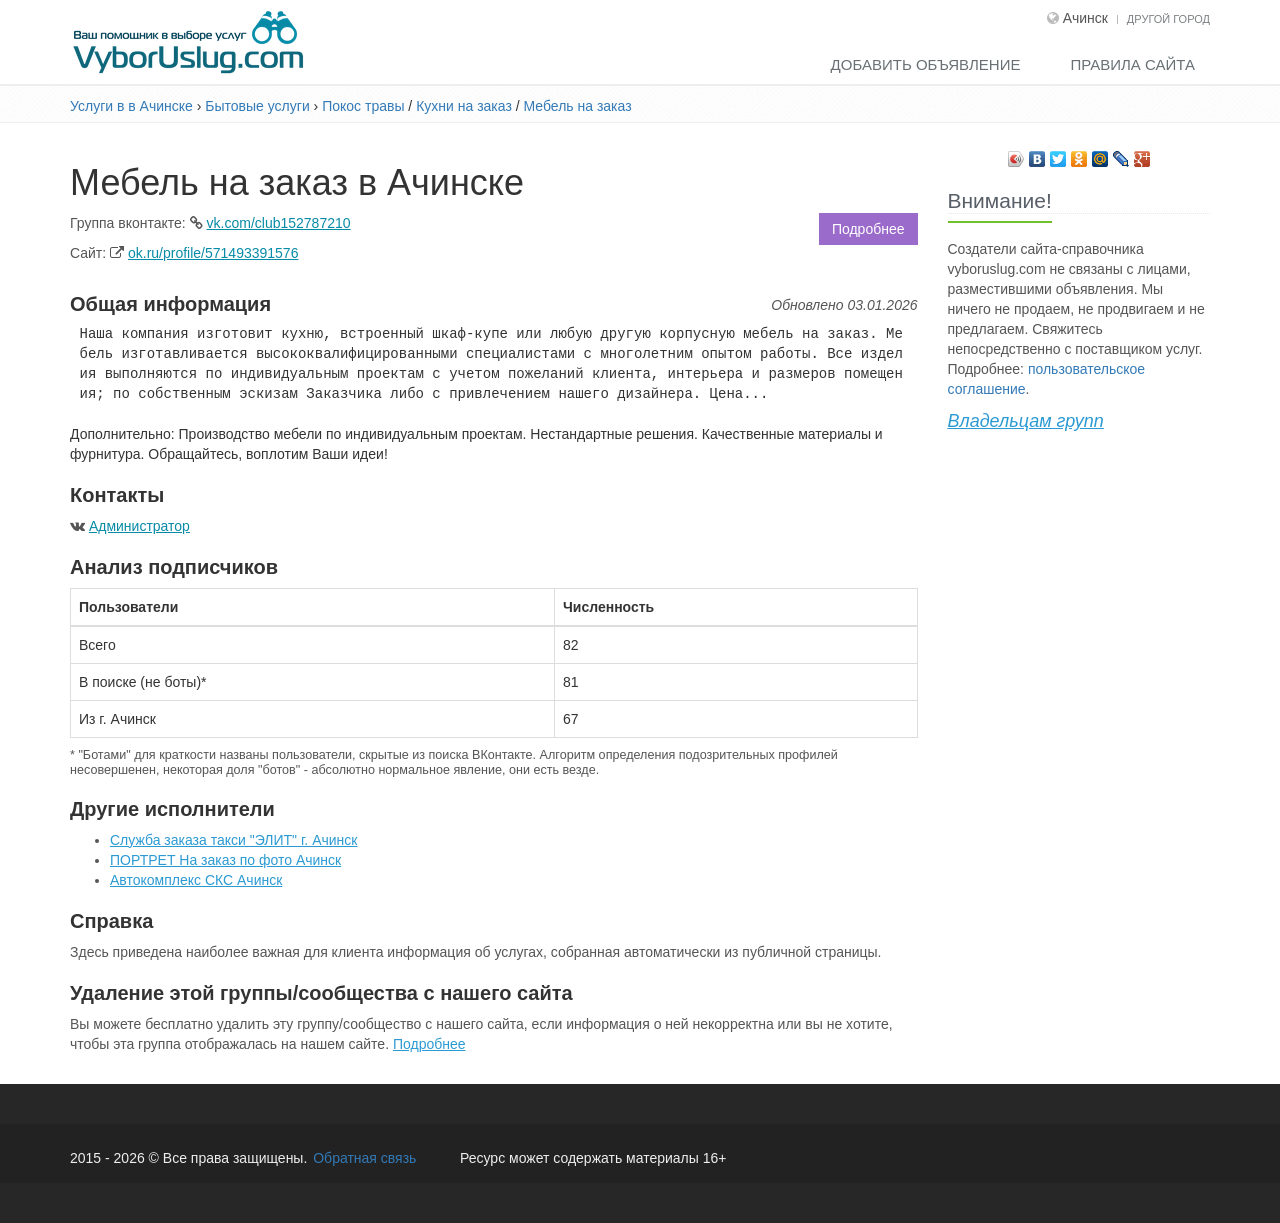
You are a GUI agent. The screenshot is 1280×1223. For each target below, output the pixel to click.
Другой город (1168, 19)
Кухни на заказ (464, 106)
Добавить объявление (926, 64)
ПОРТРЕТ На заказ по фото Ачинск (225, 860)
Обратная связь (364, 1158)
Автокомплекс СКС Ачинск (196, 880)
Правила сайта (1132, 64)
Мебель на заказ (578, 106)
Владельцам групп (1026, 421)
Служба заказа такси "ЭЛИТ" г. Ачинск (233, 840)
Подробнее (868, 229)
